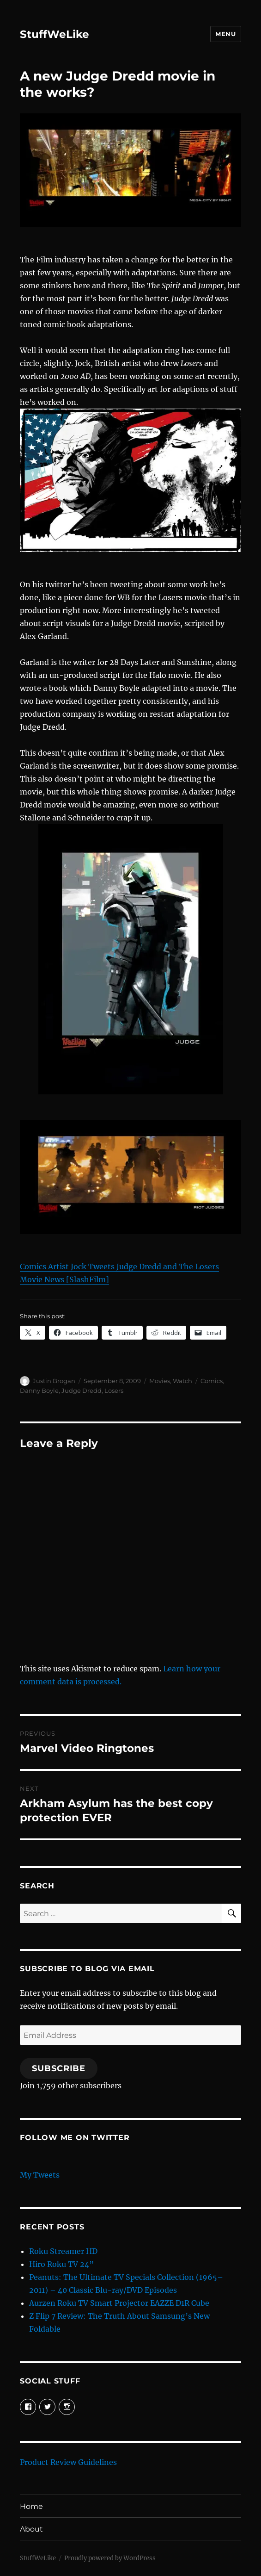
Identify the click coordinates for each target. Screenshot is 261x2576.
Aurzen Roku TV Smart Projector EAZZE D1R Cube (119, 2303)
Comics (211, 1380)
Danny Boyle (39, 1390)
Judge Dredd (81, 1390)
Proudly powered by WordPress (110, 2558)
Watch (182, 1380)
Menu (225, 33)
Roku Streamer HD (63, 2251)
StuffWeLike (54, 34)
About (31, 2529)
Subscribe (58, 2068)
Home (31, 2506)
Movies (159, 1380)
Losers (113, 1390)
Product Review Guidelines (68, 2462)
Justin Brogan (54, 1380)
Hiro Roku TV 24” (61, 2264)
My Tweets (40, 2174)
